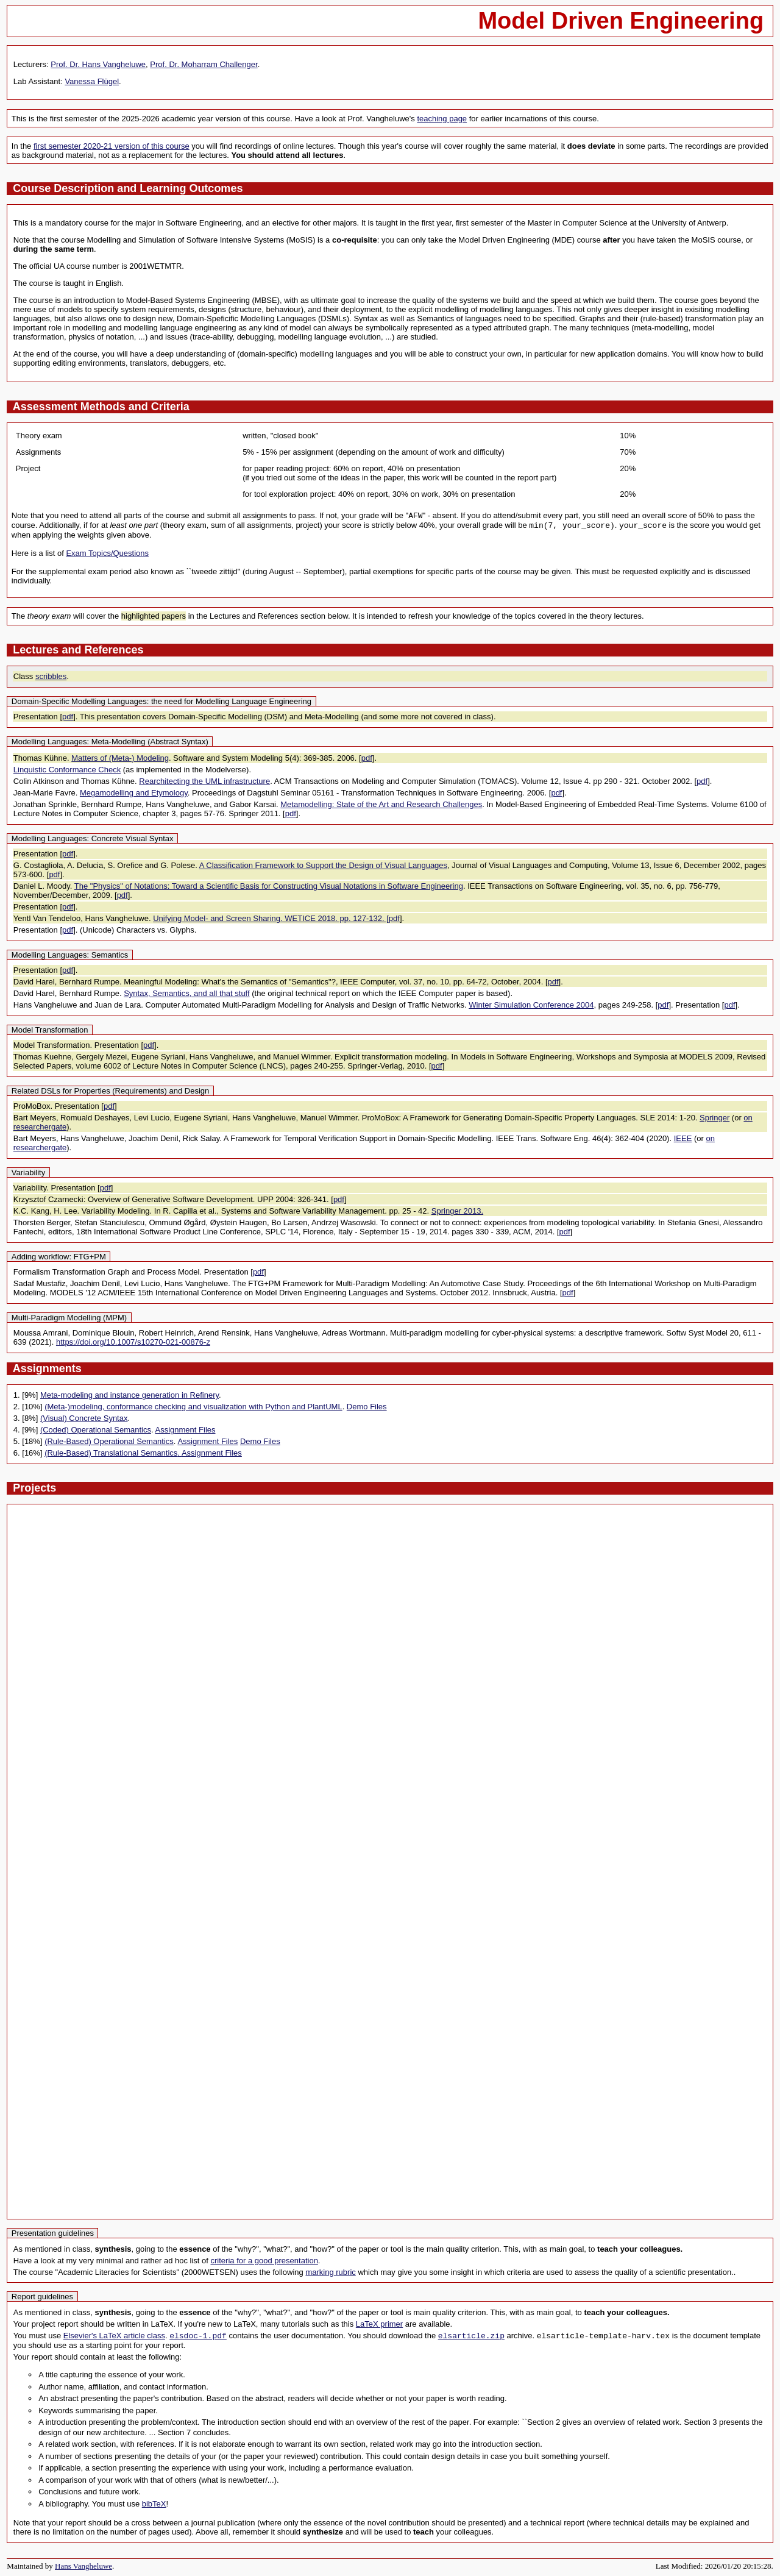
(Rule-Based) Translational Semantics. (113, 1452)
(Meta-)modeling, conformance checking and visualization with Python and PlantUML (193, 1406)
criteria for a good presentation (264, 2260)
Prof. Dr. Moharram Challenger (203, 64)
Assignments (47, 1368)
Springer (714, 1117)
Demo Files (367, 1406)
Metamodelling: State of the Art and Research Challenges (381, 804)
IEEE (683, 1138)
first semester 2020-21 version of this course (112, 146)
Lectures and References (78, 650)
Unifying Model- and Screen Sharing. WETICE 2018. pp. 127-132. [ (271, 918)
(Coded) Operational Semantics (95, 1429)
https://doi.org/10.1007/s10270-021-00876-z (133, 1342)
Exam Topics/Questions (107, 553)
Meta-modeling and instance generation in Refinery (129, 1395)
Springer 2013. (457, 1210)
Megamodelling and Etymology (134, 792)
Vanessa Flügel (92, 81)
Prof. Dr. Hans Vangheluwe (98, 64)
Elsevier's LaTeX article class (114, 2335)
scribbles (50, 676)
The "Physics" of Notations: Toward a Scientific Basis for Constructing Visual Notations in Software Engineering (268, 886)
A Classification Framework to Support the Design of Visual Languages (323, 865)
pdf (67, 716)
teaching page (442, 118)
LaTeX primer (379, 2324)
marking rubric (330, 2272)
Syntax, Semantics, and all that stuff (186, 993)
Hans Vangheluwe (83, 2566)
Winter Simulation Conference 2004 (531, 1004)
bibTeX (154, 2503)
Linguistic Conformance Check (67, 769)
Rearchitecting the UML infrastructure (204, 781)
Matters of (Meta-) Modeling (120, 758)
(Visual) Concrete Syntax (84, 1418)
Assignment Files (185, 1429)
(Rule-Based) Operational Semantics (109, 1441)
